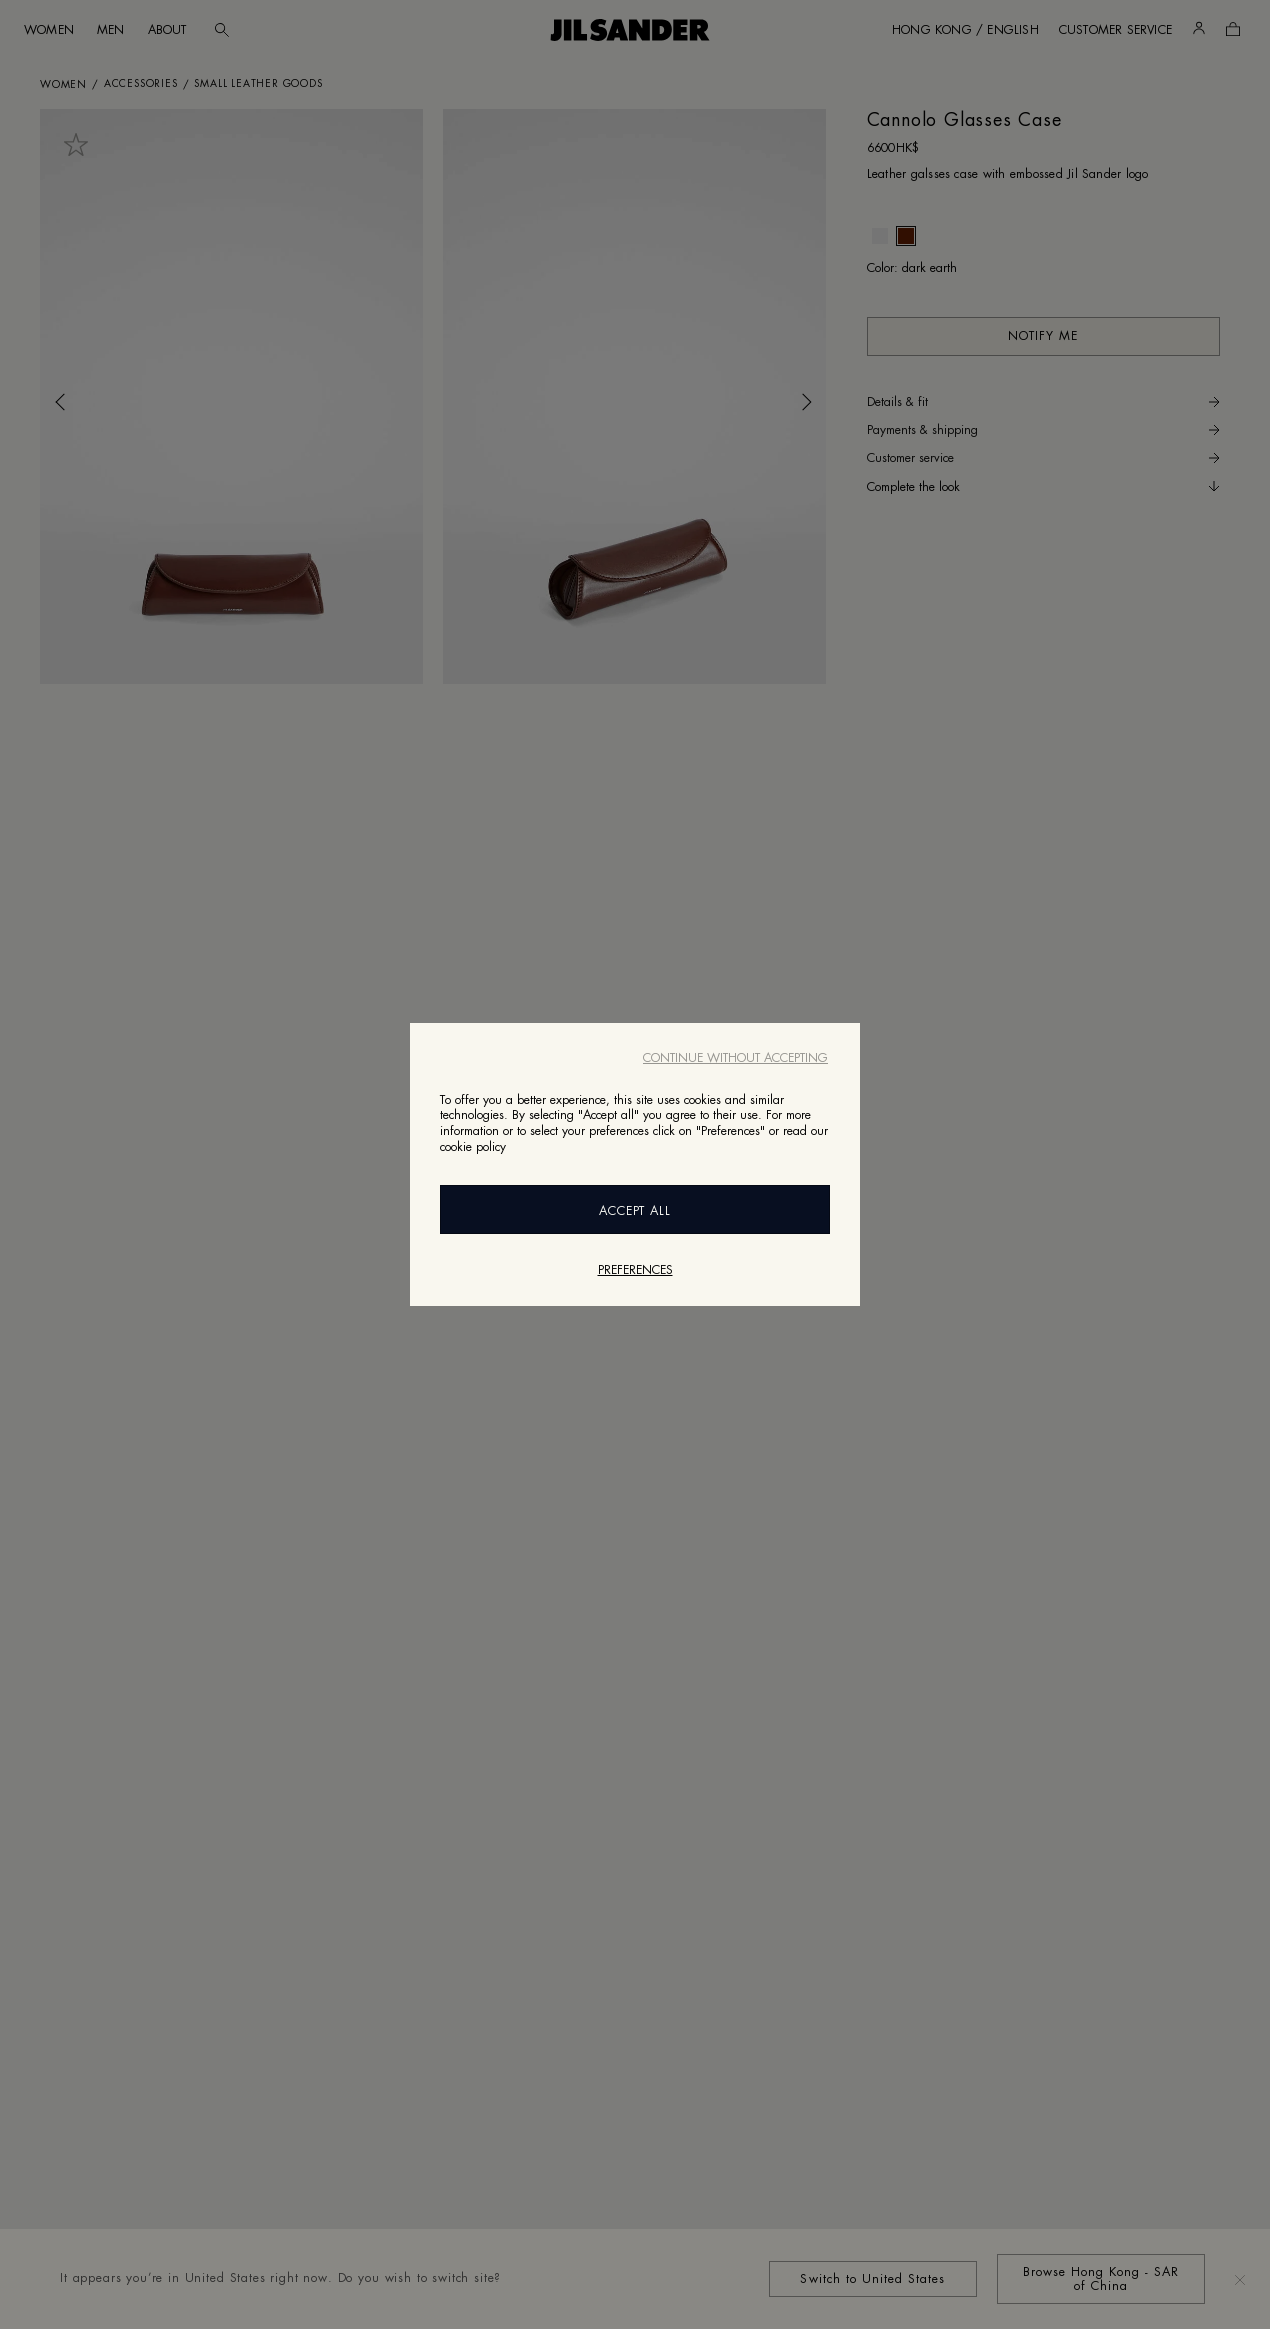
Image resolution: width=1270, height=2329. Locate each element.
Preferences (635, 1270)
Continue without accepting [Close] (735, 1058)
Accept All (635, 1211)
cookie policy (473, 1147)
